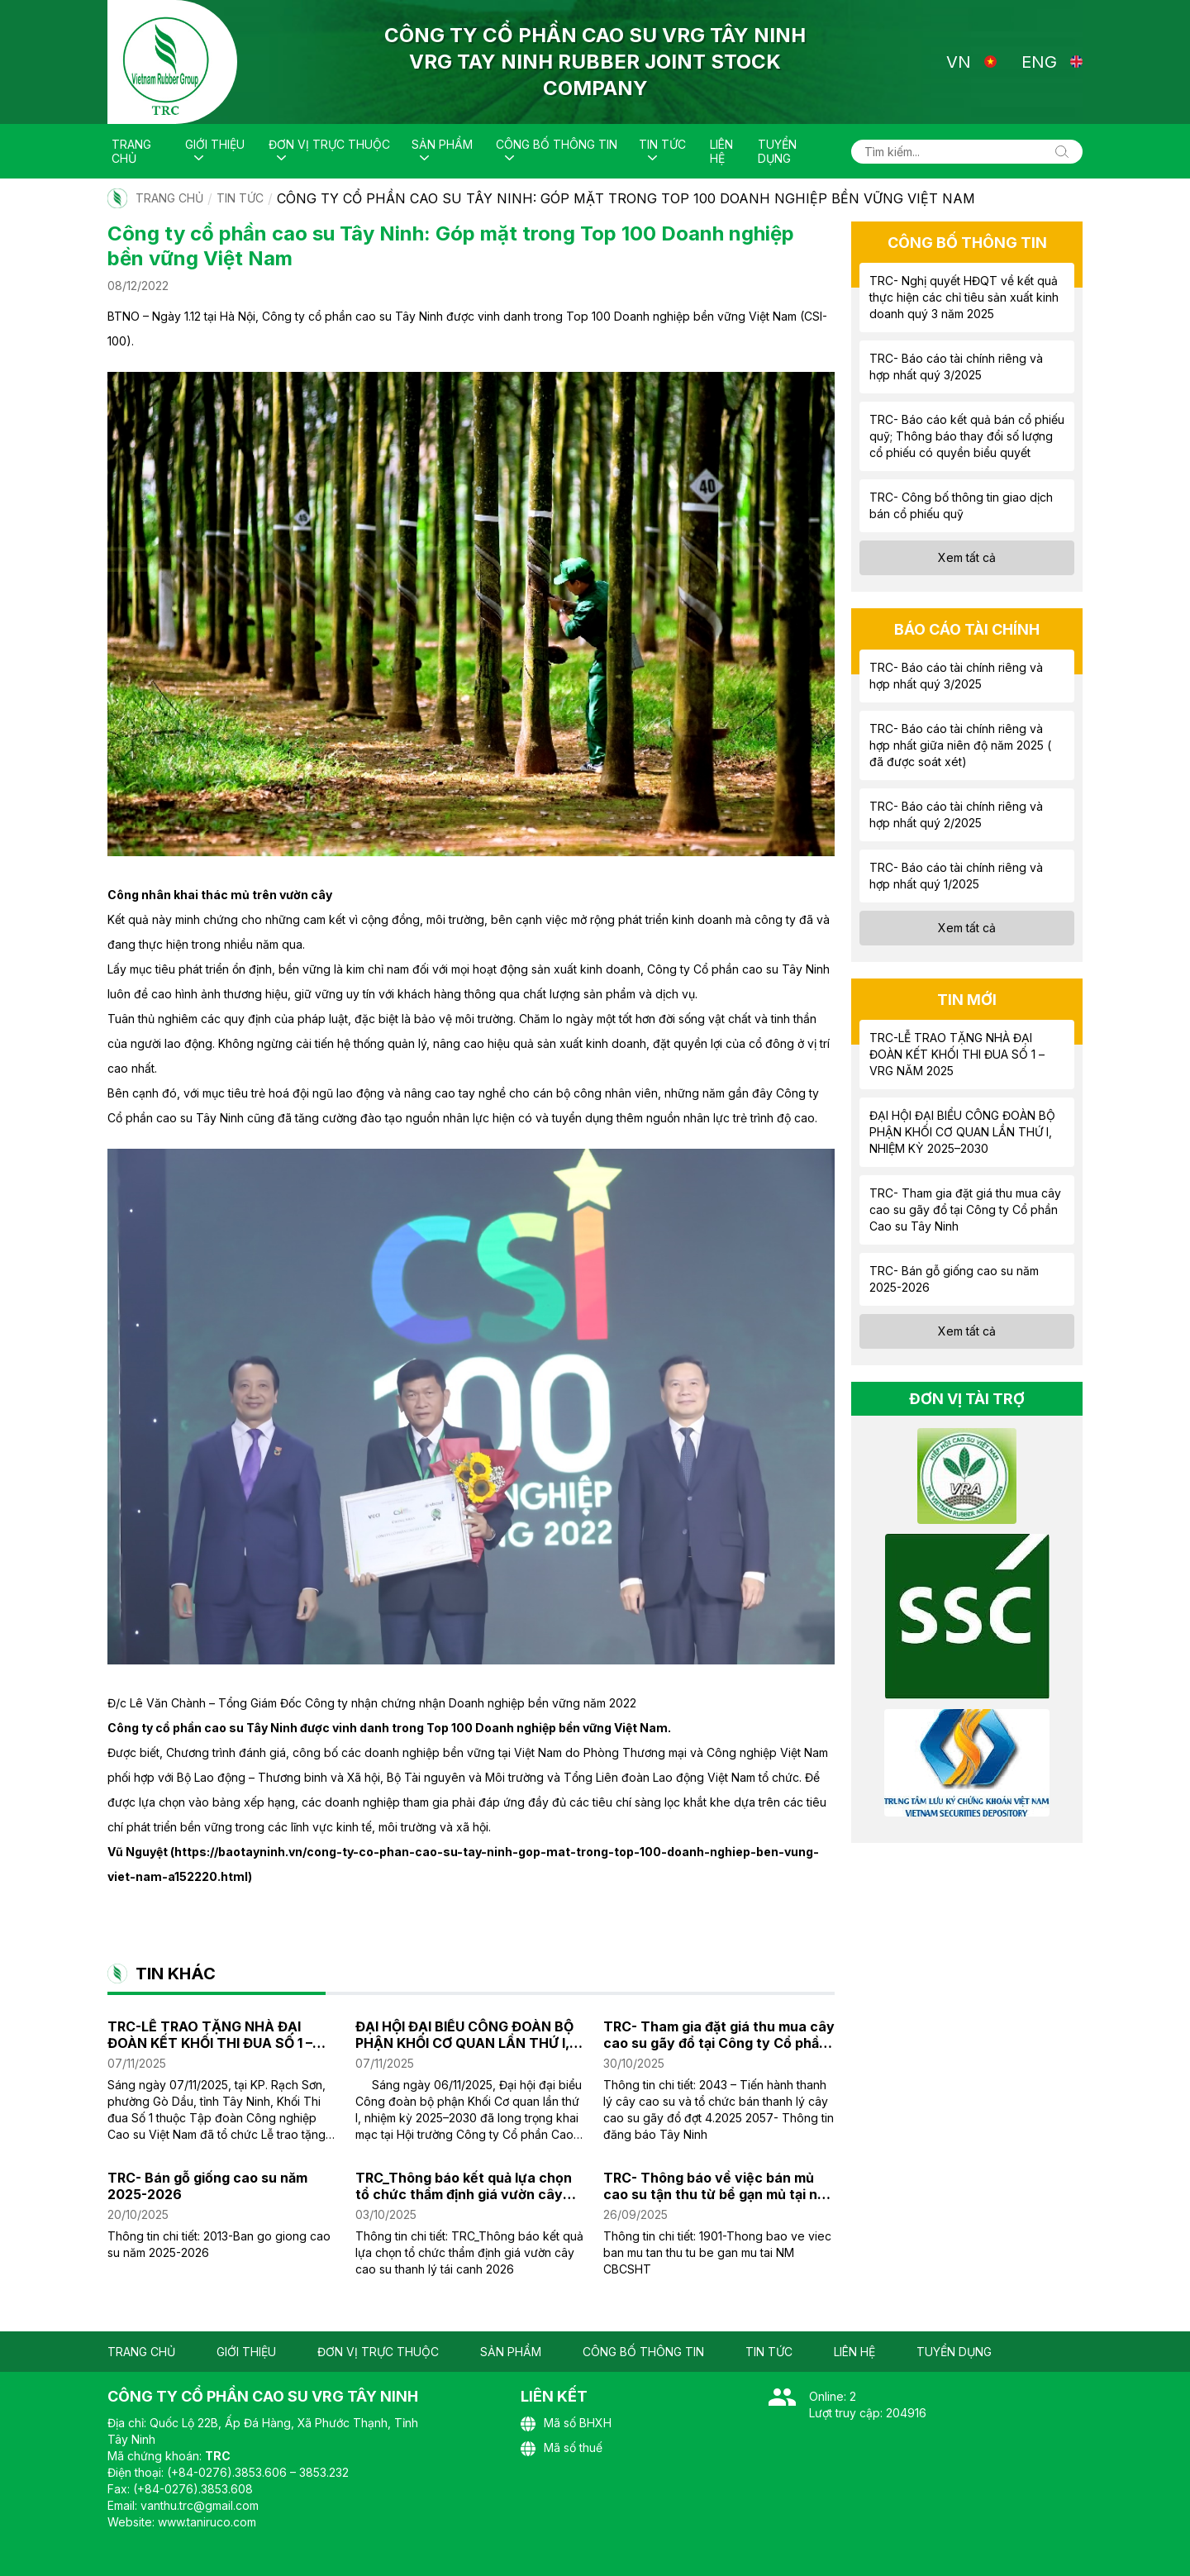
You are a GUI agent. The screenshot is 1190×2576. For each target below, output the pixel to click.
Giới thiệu (215, 144)
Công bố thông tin (556, 144)
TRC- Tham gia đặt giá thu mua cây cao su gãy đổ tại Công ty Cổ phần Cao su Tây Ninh (719, 2034)
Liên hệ (721, 151)
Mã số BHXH (566, 2423)
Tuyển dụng (777, 151)
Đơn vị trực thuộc (329, 144)
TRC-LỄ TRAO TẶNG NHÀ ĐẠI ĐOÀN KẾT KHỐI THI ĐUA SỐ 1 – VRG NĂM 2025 (209, 2034)
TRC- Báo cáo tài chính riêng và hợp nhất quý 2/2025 (956, 814)
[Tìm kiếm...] (967, 152)
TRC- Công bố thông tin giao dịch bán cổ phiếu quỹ (961, 505)
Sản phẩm (442, 144)
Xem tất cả (967, 557)
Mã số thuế (561, 2448)
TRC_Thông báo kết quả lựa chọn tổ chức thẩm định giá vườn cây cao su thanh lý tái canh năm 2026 (468, 2185)
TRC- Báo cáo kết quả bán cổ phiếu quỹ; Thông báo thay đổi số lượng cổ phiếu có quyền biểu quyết (966, 435)
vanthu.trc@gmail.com (199, 2505)
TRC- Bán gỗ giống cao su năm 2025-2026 (207, 2185)
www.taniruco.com (207, 2522)
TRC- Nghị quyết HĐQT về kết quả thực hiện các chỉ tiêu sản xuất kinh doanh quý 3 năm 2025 (964, 297)
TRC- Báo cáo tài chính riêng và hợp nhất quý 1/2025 (956, 875)
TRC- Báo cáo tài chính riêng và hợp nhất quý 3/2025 (956, 366)
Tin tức (662, 144)
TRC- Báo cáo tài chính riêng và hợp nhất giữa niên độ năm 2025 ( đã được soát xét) (960, 745)
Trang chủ (131, 151)
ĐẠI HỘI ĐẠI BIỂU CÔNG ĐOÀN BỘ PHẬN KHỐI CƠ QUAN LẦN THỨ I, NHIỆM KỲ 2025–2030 (464, 2034)
